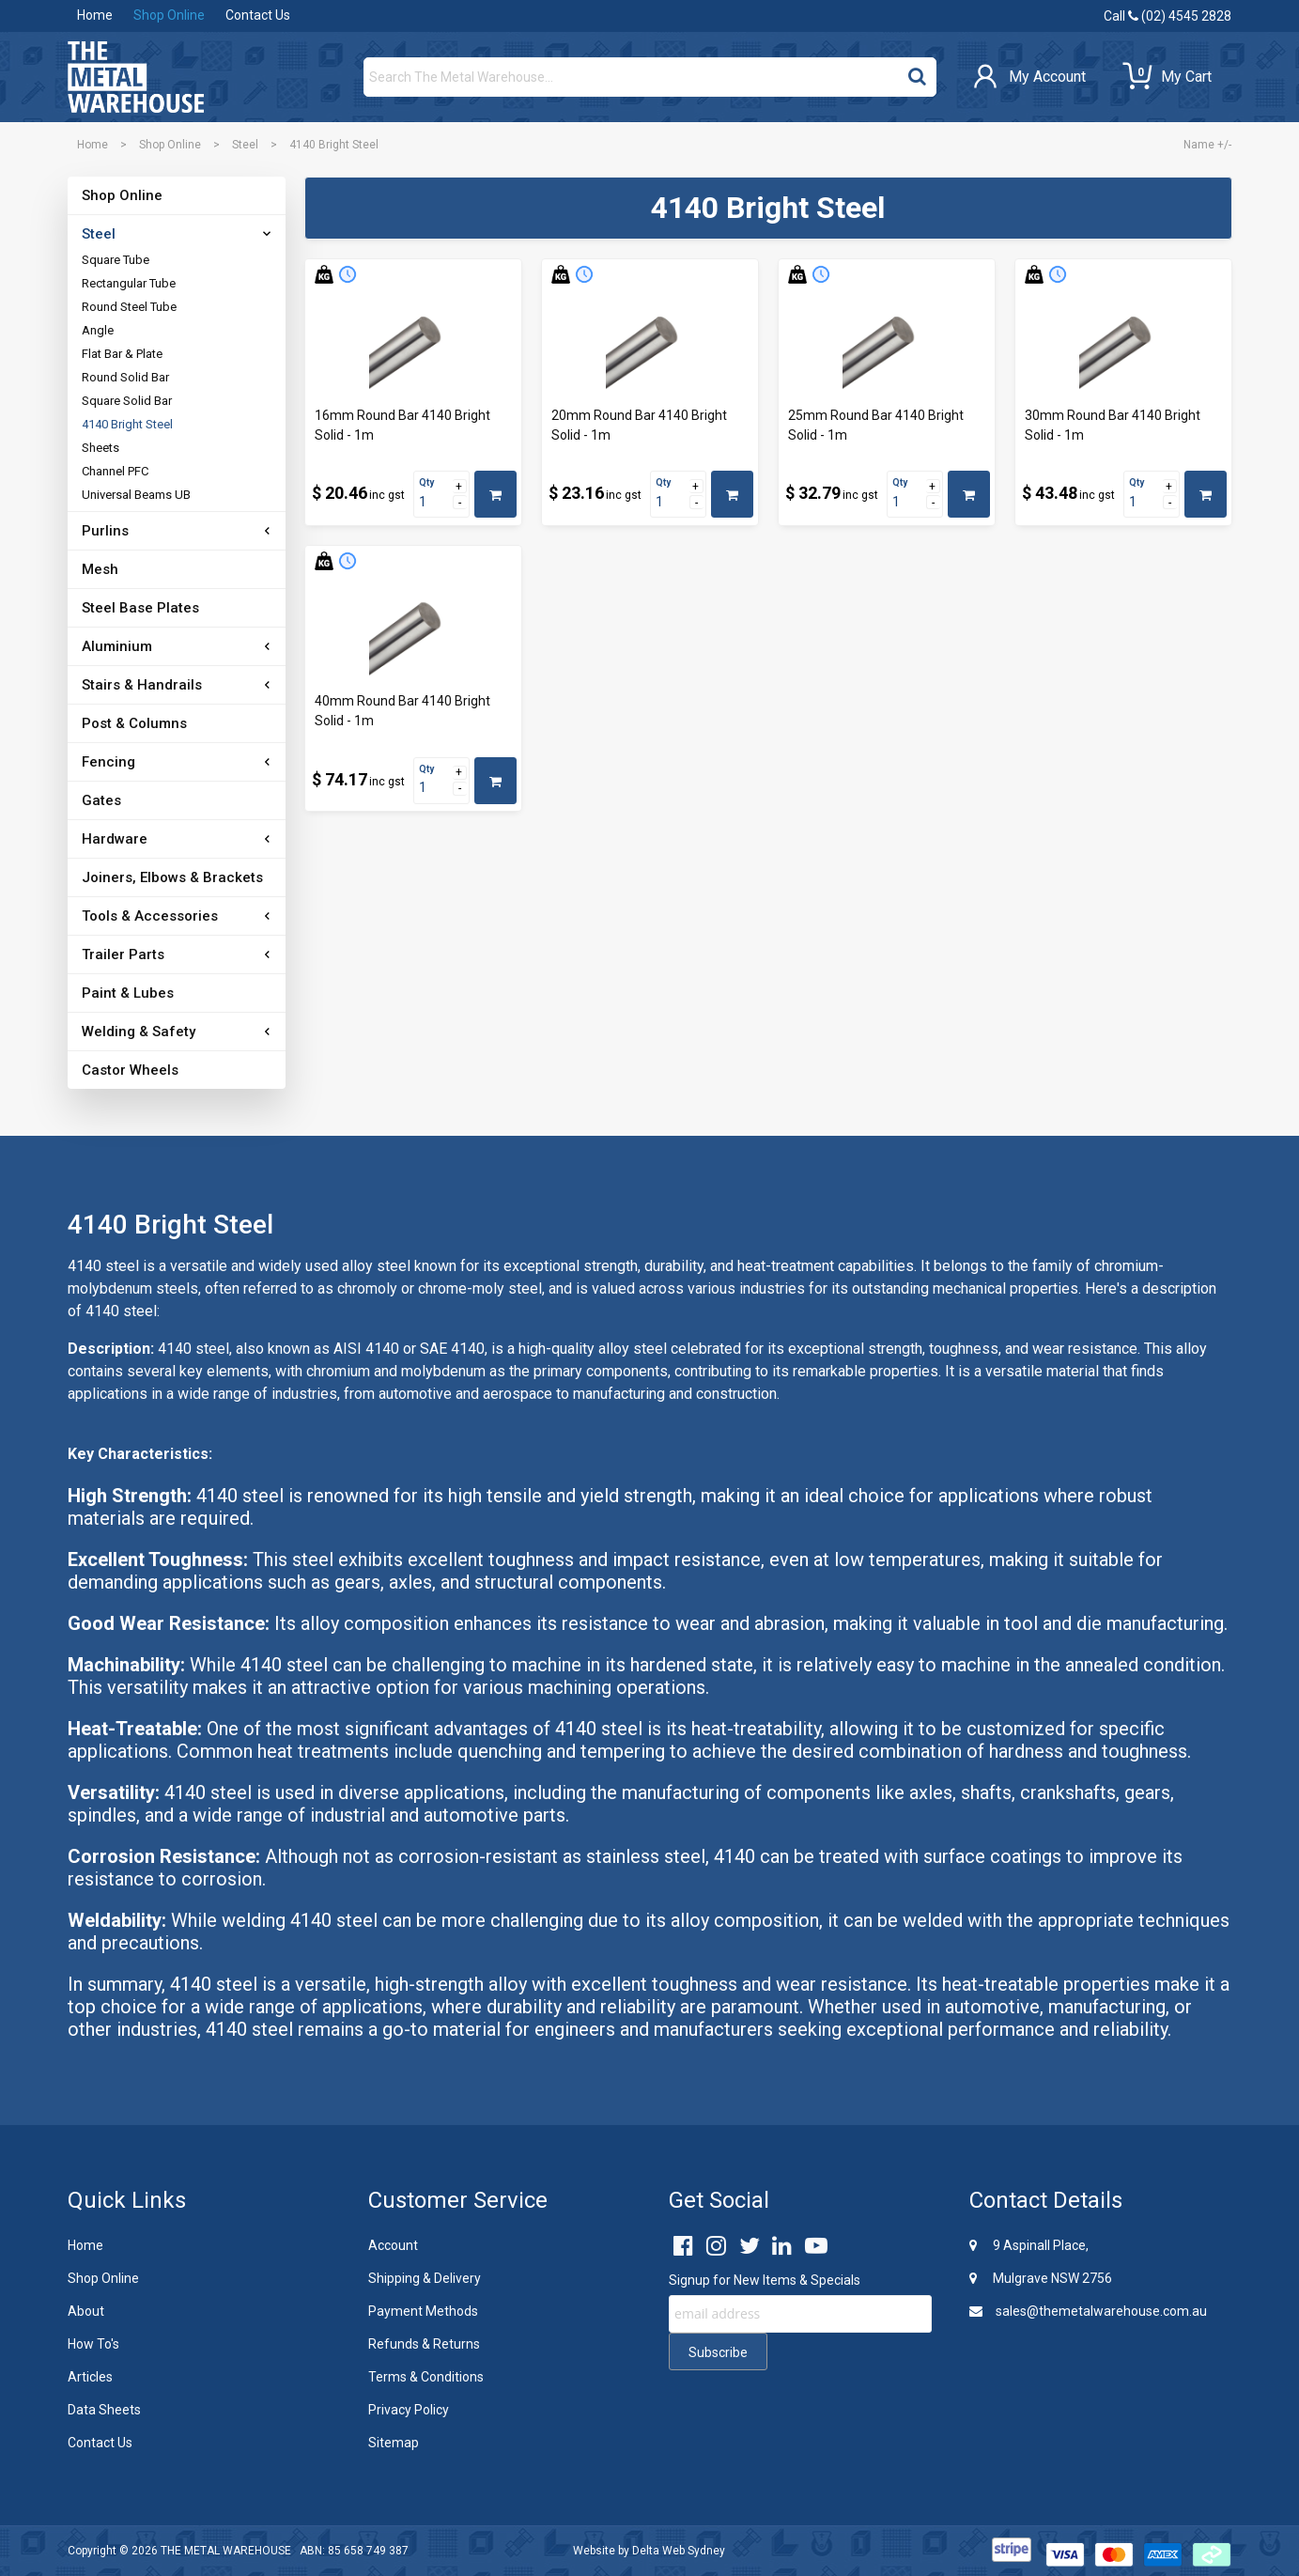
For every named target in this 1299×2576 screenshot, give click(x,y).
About (86, 2311)
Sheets (100, 448)
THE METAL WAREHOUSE (226, 2550)
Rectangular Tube (129, 283)
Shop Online (169, 15)
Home (95, 15)
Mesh (100, 569)
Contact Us (257, 15)
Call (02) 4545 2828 (1167, 15)
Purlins (105, 530)
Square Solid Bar (127, 401)
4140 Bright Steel (127, 424)
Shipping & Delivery (424, 2278)
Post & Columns (134, 723)
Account (393, 2245)
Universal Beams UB (136, 495)
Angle (98, 330)
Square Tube (115, 260)
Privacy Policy (408, 2409)
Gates (101, 800)
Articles (90, 2376)
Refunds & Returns (424, 2343)
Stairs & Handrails (142, 684)
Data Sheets (104, 2409)
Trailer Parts (123, 954)
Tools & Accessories (150, 916)
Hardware (114, 838)
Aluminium (117, 646)
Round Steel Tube (129, 307)
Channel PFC (115, 471)
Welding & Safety (138, 1031)
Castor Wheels (130, 1070)
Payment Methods (423, 2311)
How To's (93, 2343)
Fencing (108, 761)
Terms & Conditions (426, 2376)
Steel (245, 144)
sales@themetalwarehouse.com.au (1088, 2311)
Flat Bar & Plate (122, 354)
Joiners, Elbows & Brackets (172, 877)
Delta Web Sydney (678, 2550)
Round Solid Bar (125, 377)
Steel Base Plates (140, 607)
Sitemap (393, 2442)
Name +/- (1207, 144)
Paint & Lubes (128, 993)
